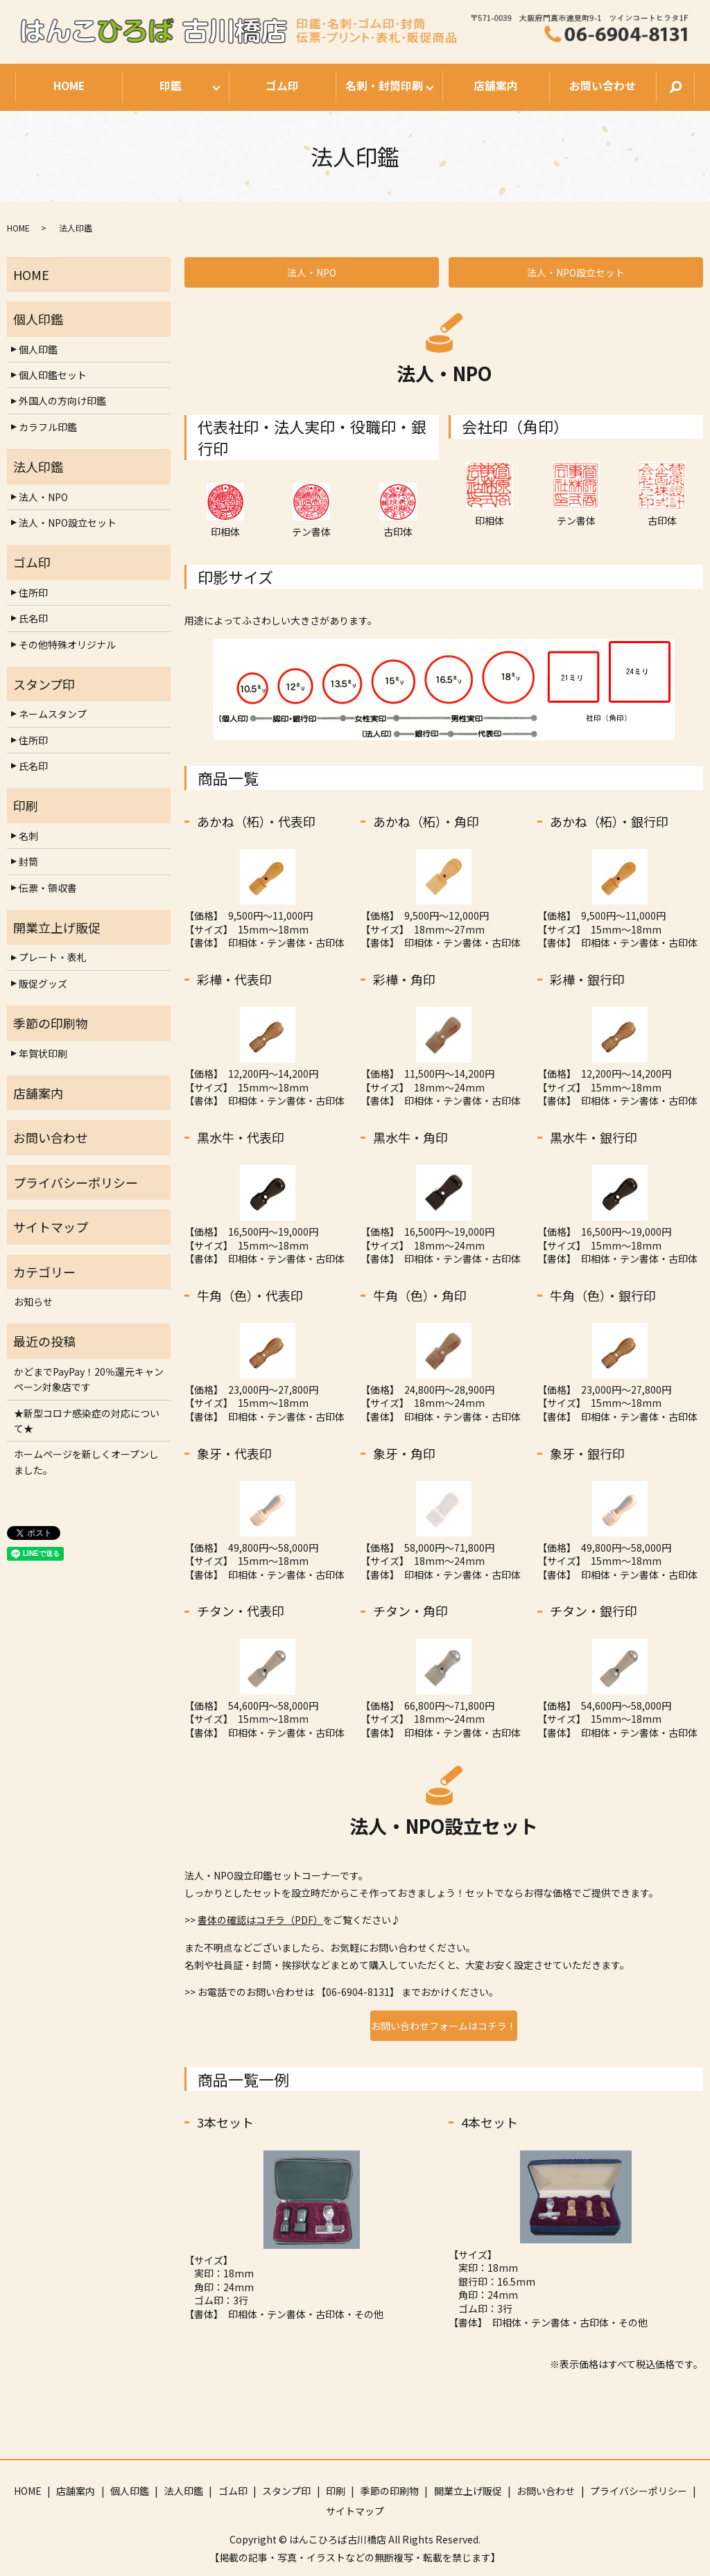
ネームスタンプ (53, 714)
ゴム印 (282, 86)
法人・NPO (311, 272)
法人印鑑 (183, 2491)
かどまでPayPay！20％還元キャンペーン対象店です (89, 1379)
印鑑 (170, 86)
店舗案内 (496, 86)
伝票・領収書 (48, 888)
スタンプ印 (286, 2491)
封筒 (28, 861)
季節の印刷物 (390, 2491)
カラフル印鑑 (48, 427)
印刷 (335, 2491)
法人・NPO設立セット (576, 272)
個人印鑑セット (53, 375)
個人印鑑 (38, 349)
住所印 (33, 592)
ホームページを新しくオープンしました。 (86, 1461)
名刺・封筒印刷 (383, 86)
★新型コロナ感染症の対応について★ (86, 1420)
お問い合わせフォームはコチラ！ (444, 2026)
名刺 (28, 836)
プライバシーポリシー (638, 2491)
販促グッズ (43, 983)
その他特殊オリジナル (67, 644)
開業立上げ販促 (468, 2491)
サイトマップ (355, 2511)
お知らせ (33, 1301)
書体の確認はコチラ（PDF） (260, 1920)
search (675, 86)
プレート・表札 (53, 957)
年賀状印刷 (43, 1053)
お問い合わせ (602, 86)
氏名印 (33, 618)
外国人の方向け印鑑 (62, 401)
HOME (69, 86)
